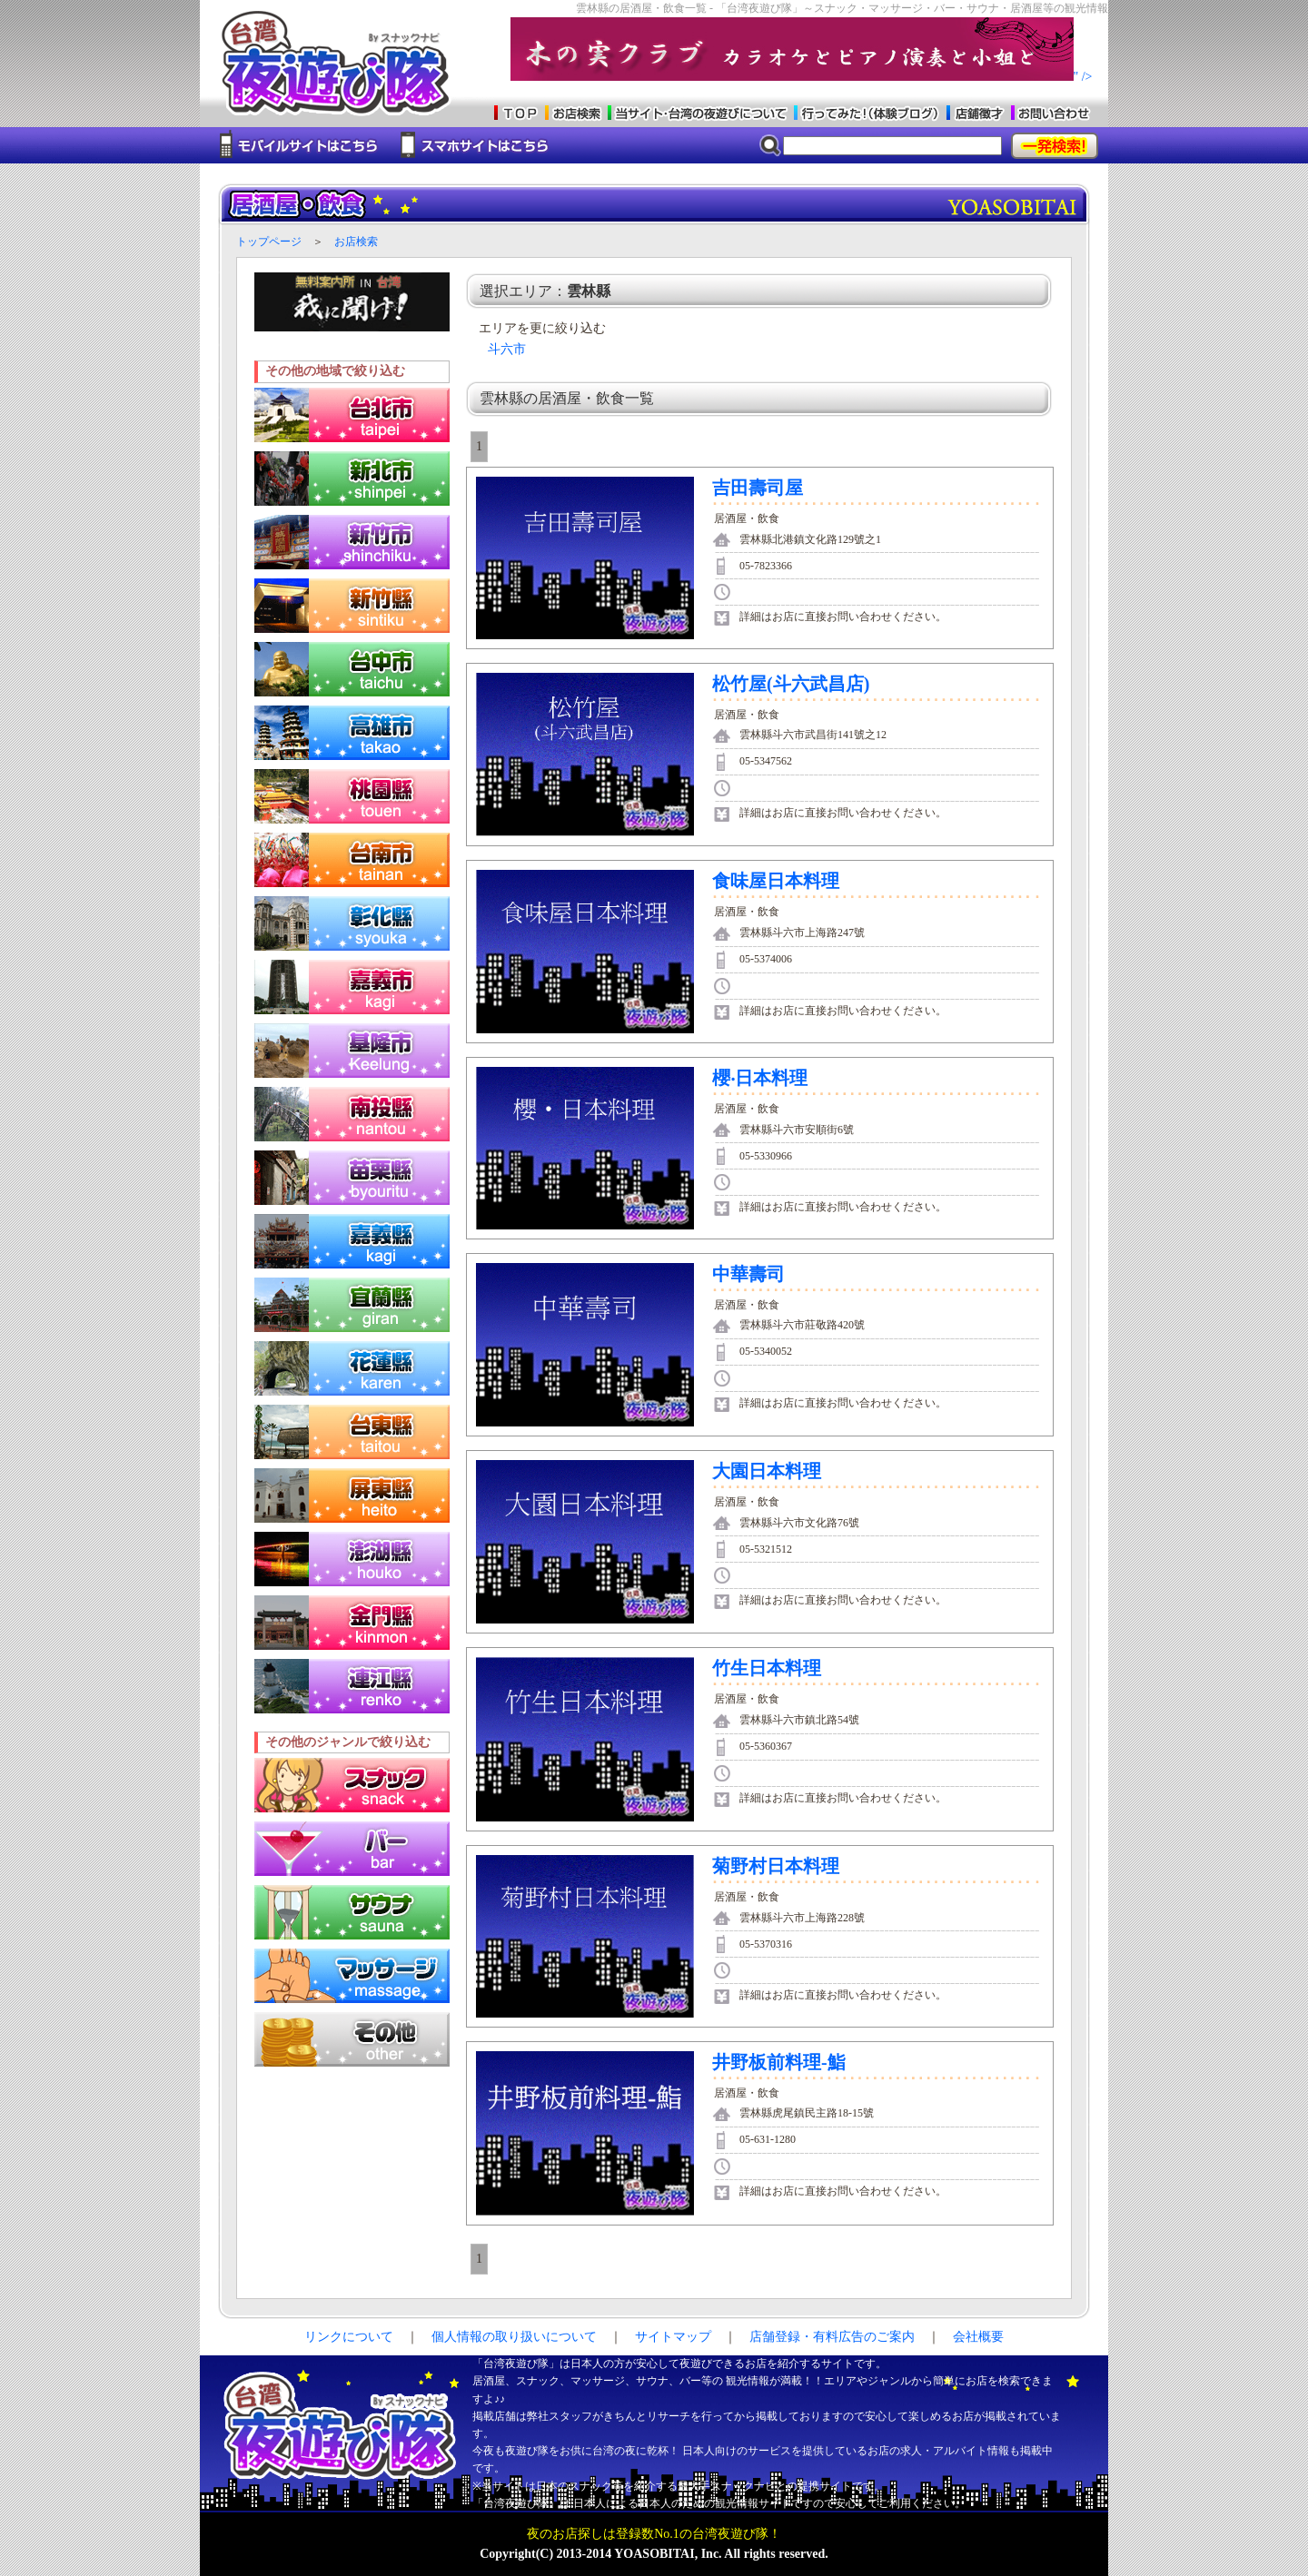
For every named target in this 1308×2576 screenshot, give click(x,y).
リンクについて (348, 2337)
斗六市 (507, 349)
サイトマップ (673, 2337)
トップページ (269, 241)
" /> (801, 77)
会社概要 (978, 2337)
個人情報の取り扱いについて (514, 2337)
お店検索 (356, 241)
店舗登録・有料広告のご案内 (832, 2337)
